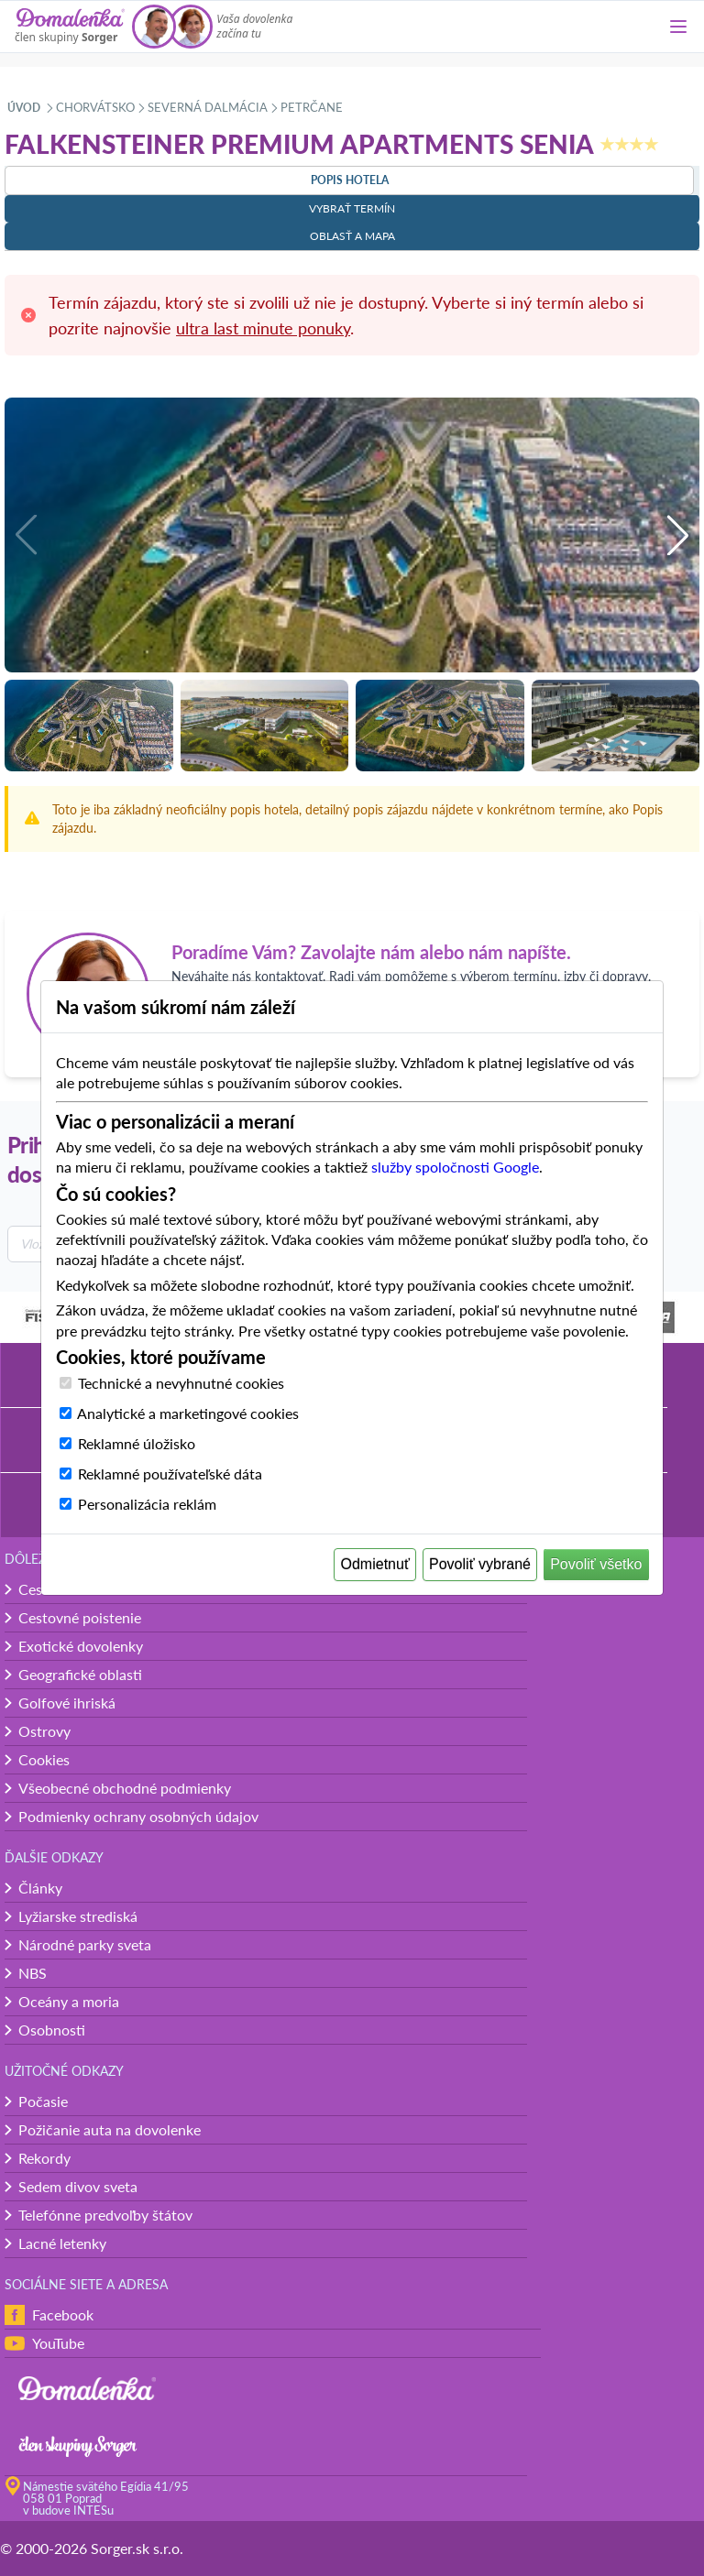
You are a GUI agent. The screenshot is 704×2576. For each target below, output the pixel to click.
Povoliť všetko (596, 1564)
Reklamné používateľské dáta (170, 1473)
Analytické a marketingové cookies (188, 1413)
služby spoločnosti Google (455, 1166)
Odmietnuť (375, 1564)
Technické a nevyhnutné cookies (181, 1383)
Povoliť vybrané (480, 1564)
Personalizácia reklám (147, 1503)
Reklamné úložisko (136, 1443)
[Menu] (678, 27)
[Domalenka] (70, 26)
